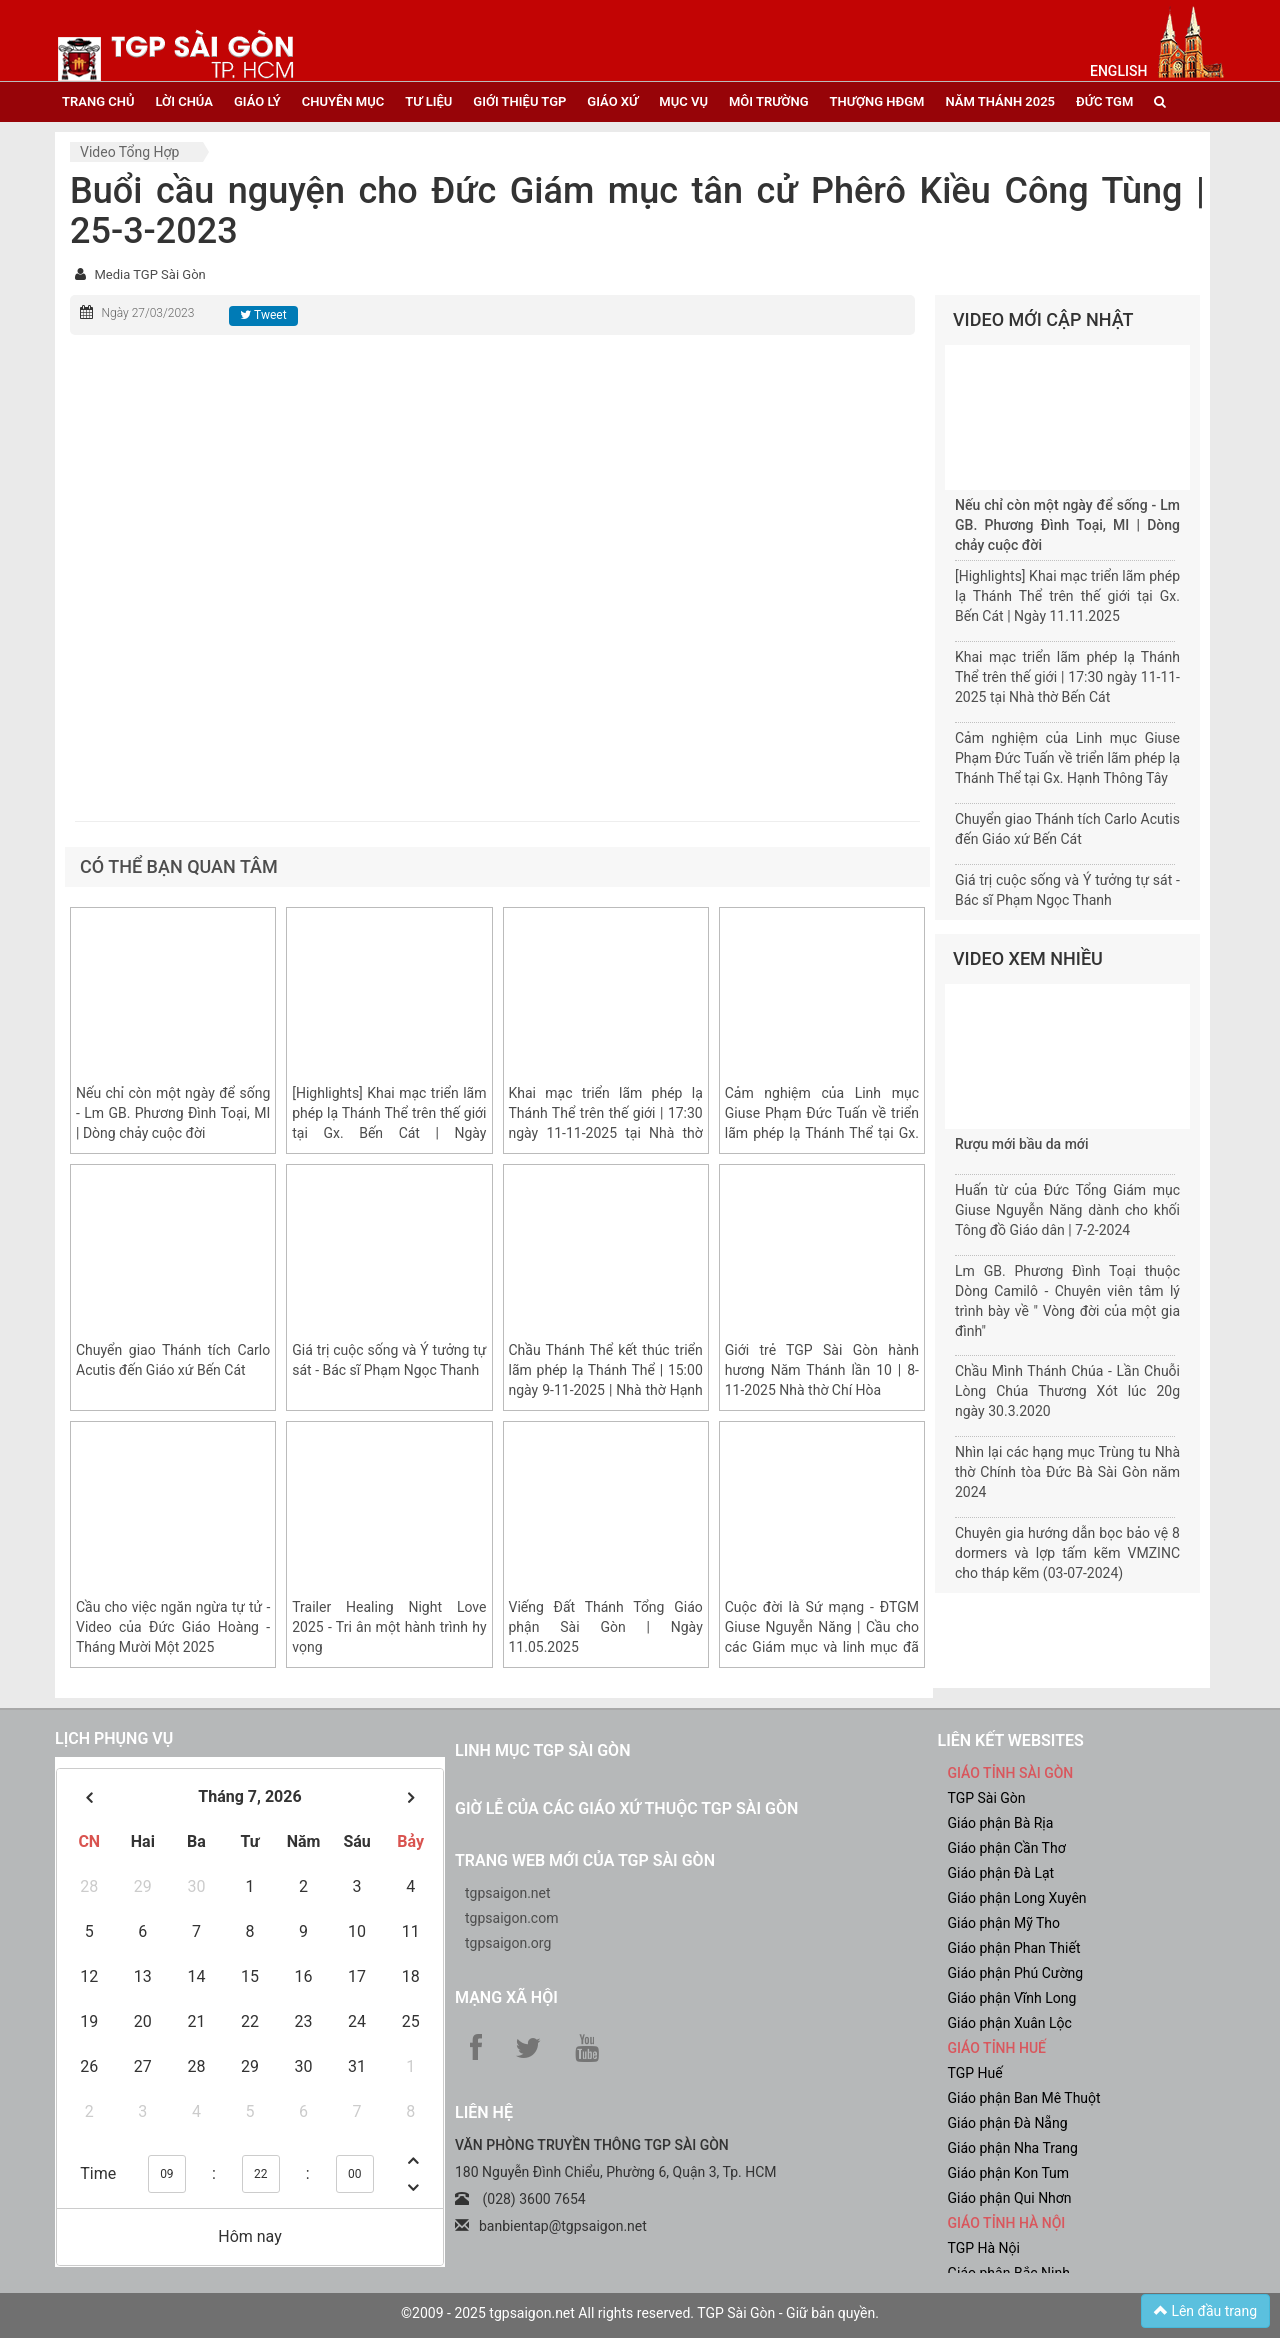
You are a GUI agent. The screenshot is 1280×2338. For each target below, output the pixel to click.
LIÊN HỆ (484, 2112)
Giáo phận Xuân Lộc (1010, 2023)
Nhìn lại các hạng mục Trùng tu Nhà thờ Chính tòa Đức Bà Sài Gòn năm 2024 (1067, 1472)
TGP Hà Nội (984, 2248)
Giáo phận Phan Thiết (1014, 1948)
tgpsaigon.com (511, 1918)
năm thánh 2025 (1000, 101)
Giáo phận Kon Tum (1009, 2173)
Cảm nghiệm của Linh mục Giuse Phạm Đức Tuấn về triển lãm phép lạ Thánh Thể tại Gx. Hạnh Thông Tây (1067, 758)
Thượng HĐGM (877, 101)
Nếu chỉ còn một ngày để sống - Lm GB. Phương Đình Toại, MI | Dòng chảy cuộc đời (173, 1113)
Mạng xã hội (506, 1997)
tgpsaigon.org (508, 1943)
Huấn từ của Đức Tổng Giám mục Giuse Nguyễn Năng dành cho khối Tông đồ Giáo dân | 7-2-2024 (1067, 1210)
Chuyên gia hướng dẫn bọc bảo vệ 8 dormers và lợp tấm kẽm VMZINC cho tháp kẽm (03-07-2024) (1067, 1553)
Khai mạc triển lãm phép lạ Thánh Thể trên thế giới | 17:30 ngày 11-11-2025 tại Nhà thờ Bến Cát (1067, 677)
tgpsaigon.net (508, 1893)
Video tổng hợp (129, 152)
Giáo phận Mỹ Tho (1004, 1923)
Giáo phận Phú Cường (1016, 1973)
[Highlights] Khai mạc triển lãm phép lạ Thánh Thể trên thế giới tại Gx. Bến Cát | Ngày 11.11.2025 (1067, 596)
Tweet (263, 315)
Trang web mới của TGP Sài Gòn (585, 1860)
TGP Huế (975, 2073)
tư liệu (428, 101)
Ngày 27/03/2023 (147, 313)
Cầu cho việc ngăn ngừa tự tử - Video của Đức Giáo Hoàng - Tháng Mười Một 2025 (173, 1627)
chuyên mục (343, 101)
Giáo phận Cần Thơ (1007, 1848)
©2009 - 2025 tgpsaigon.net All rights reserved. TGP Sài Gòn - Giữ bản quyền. (640, 2313)
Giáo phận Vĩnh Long (1012, 1998)
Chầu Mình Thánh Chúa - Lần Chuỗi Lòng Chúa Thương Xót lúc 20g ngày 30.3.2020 (1067, 1391)
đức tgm (1104, 101)
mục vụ (683, 101)
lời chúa (183, 101)
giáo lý (257, 101)
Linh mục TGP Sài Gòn (542, 1750)
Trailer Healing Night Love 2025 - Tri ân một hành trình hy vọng (389, 1627)
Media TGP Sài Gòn (149, 274)
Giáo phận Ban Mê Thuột (1024, 2098)
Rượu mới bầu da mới (1021, 1144)
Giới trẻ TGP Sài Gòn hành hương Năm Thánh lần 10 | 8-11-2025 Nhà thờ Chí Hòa (822, 1370)
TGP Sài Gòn (987, 1798)
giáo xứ (612, 101)
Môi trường (769, 101)
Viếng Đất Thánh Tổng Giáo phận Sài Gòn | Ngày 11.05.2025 (606, 1627)
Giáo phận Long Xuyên (1017, 1898)
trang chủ (98, 101)
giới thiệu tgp (519, 101)
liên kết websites (1011, 1740)
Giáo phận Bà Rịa (1001, 1823)
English (1118, 71)
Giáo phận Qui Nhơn (1010, 2198)
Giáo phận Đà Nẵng (1008, 2123)
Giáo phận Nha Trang (1013, 2148)
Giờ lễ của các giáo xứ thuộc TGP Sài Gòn (626, 1808)
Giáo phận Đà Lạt (1001, 1873)
